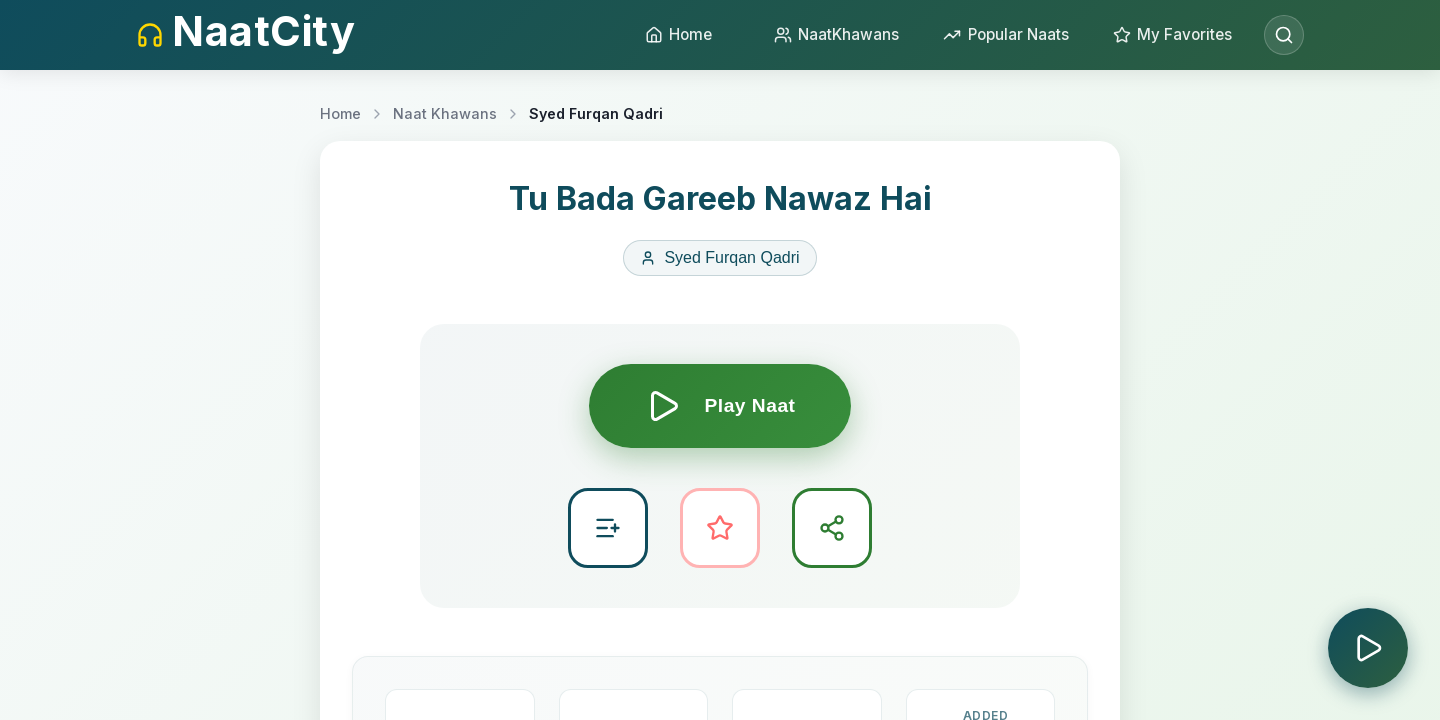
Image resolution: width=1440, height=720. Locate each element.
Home (340, 113)
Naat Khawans (445, 113)
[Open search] (1284, 35)
